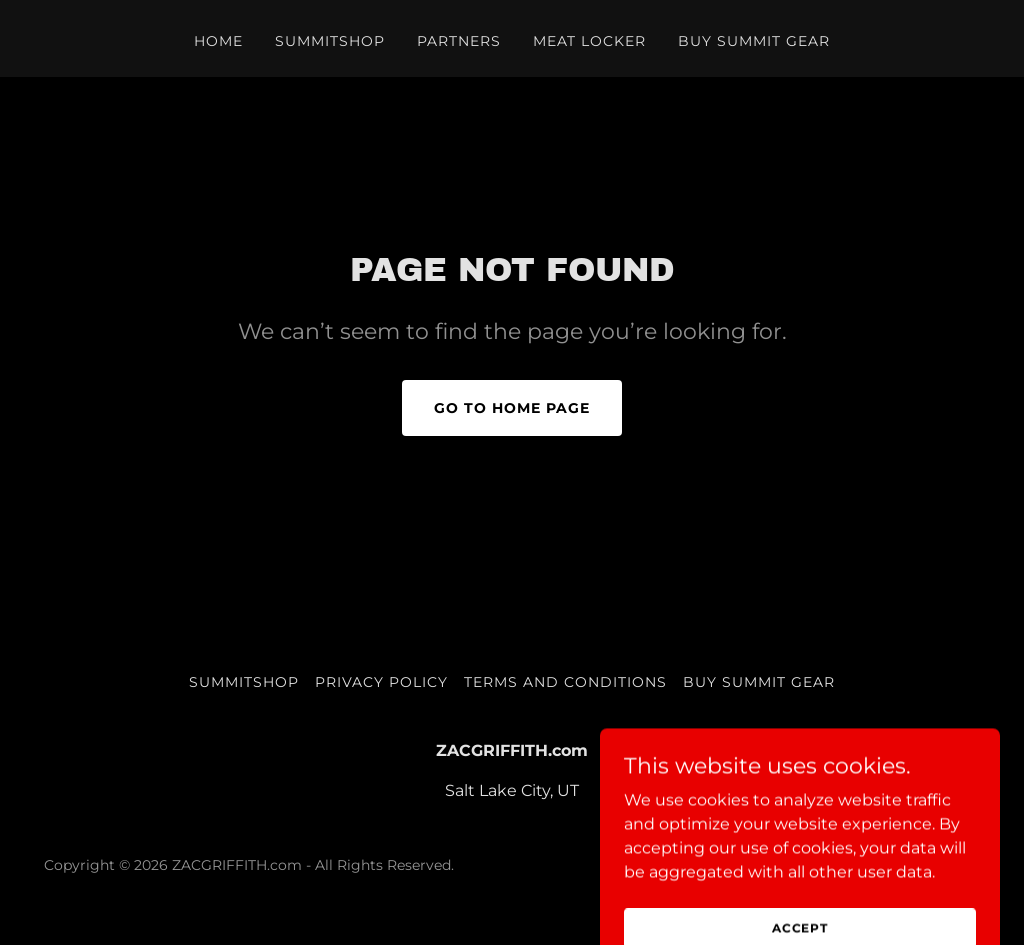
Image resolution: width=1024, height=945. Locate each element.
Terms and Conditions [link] (565, 682)
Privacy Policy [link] (381, 682)
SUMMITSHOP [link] (330, 41)
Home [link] (218, 41)
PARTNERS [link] (459, 41)
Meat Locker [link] (590, 41)
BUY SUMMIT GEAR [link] (754, 41)
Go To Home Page (512, 408)
